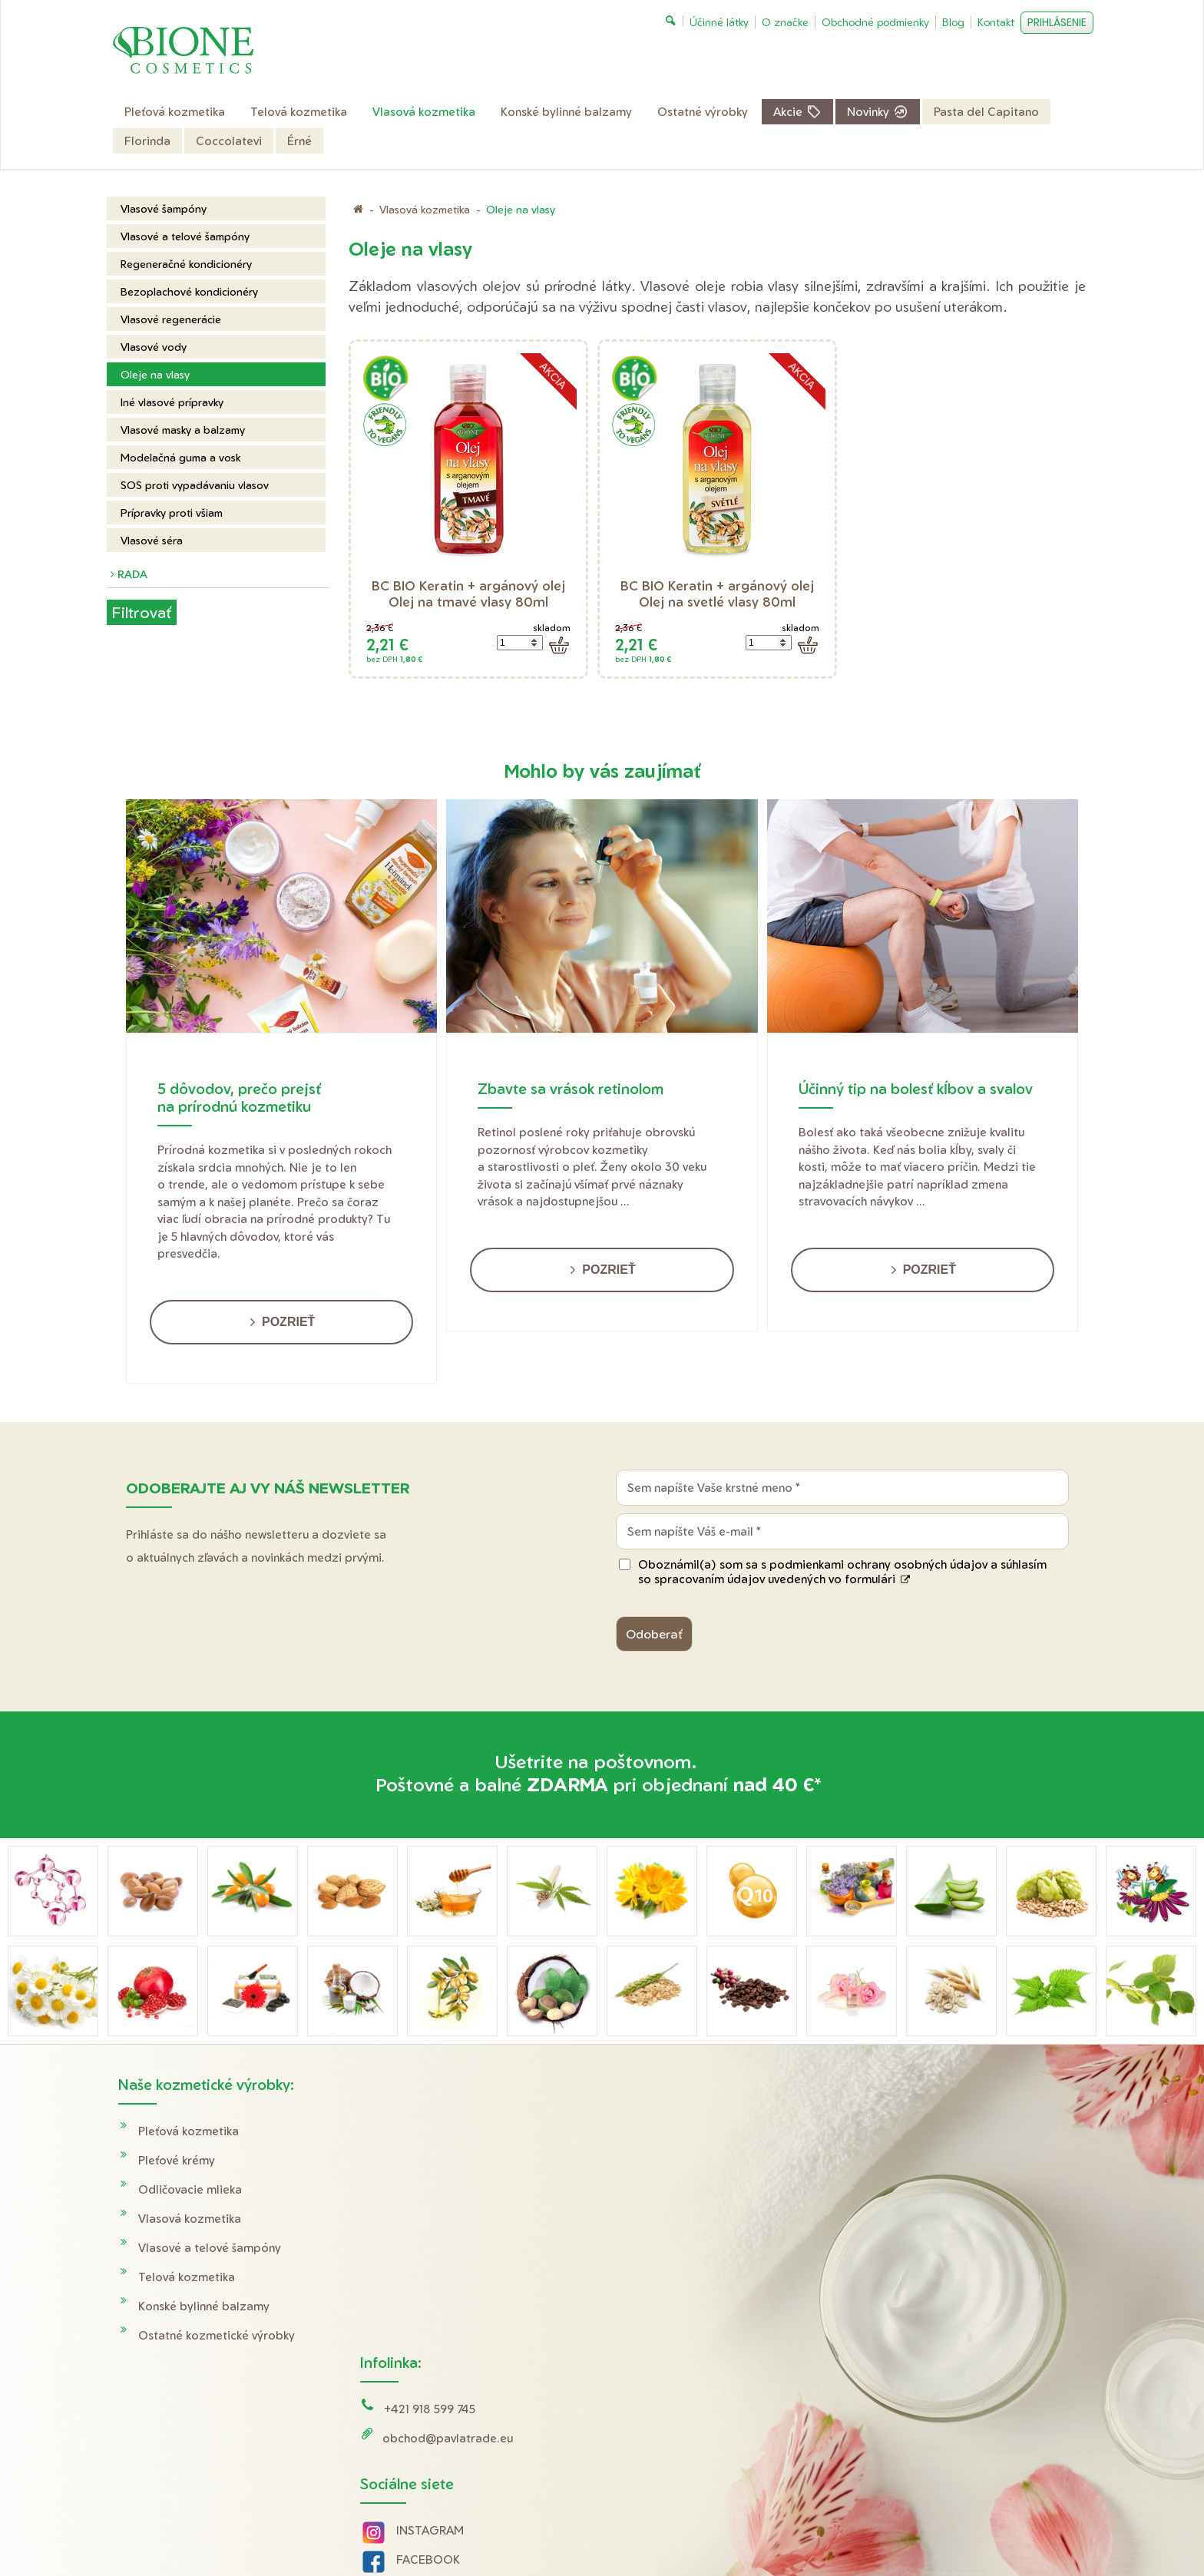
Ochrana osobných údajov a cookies (761, 2530)
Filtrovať (141, 612)
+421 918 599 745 (432, 2131)
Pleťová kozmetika (188, 2131)
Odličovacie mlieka (190, 2189)
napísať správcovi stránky (613, 2530)
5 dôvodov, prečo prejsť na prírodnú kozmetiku (239, 1097)
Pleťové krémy (176, 2160)
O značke (896, 2218)
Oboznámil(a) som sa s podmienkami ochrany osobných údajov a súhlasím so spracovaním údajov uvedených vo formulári (842, 1571)
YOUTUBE (427, 2310)
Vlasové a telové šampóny (209, 2247)
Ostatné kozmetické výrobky (216, 2335)
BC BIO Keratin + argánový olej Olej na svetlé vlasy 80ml (719, 593)
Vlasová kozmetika (189, 2218)
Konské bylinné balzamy (204, 2306)
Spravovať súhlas (891, 2530)
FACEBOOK (430, 2281)
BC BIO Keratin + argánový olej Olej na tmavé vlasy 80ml (470, 593)
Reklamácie (902, 2189)
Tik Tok (402, 2340)
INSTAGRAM (432, 2252)
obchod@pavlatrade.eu (450, 2160)
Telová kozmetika (186, 2277)
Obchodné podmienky (932, 2160)
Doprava (894, 2131)
